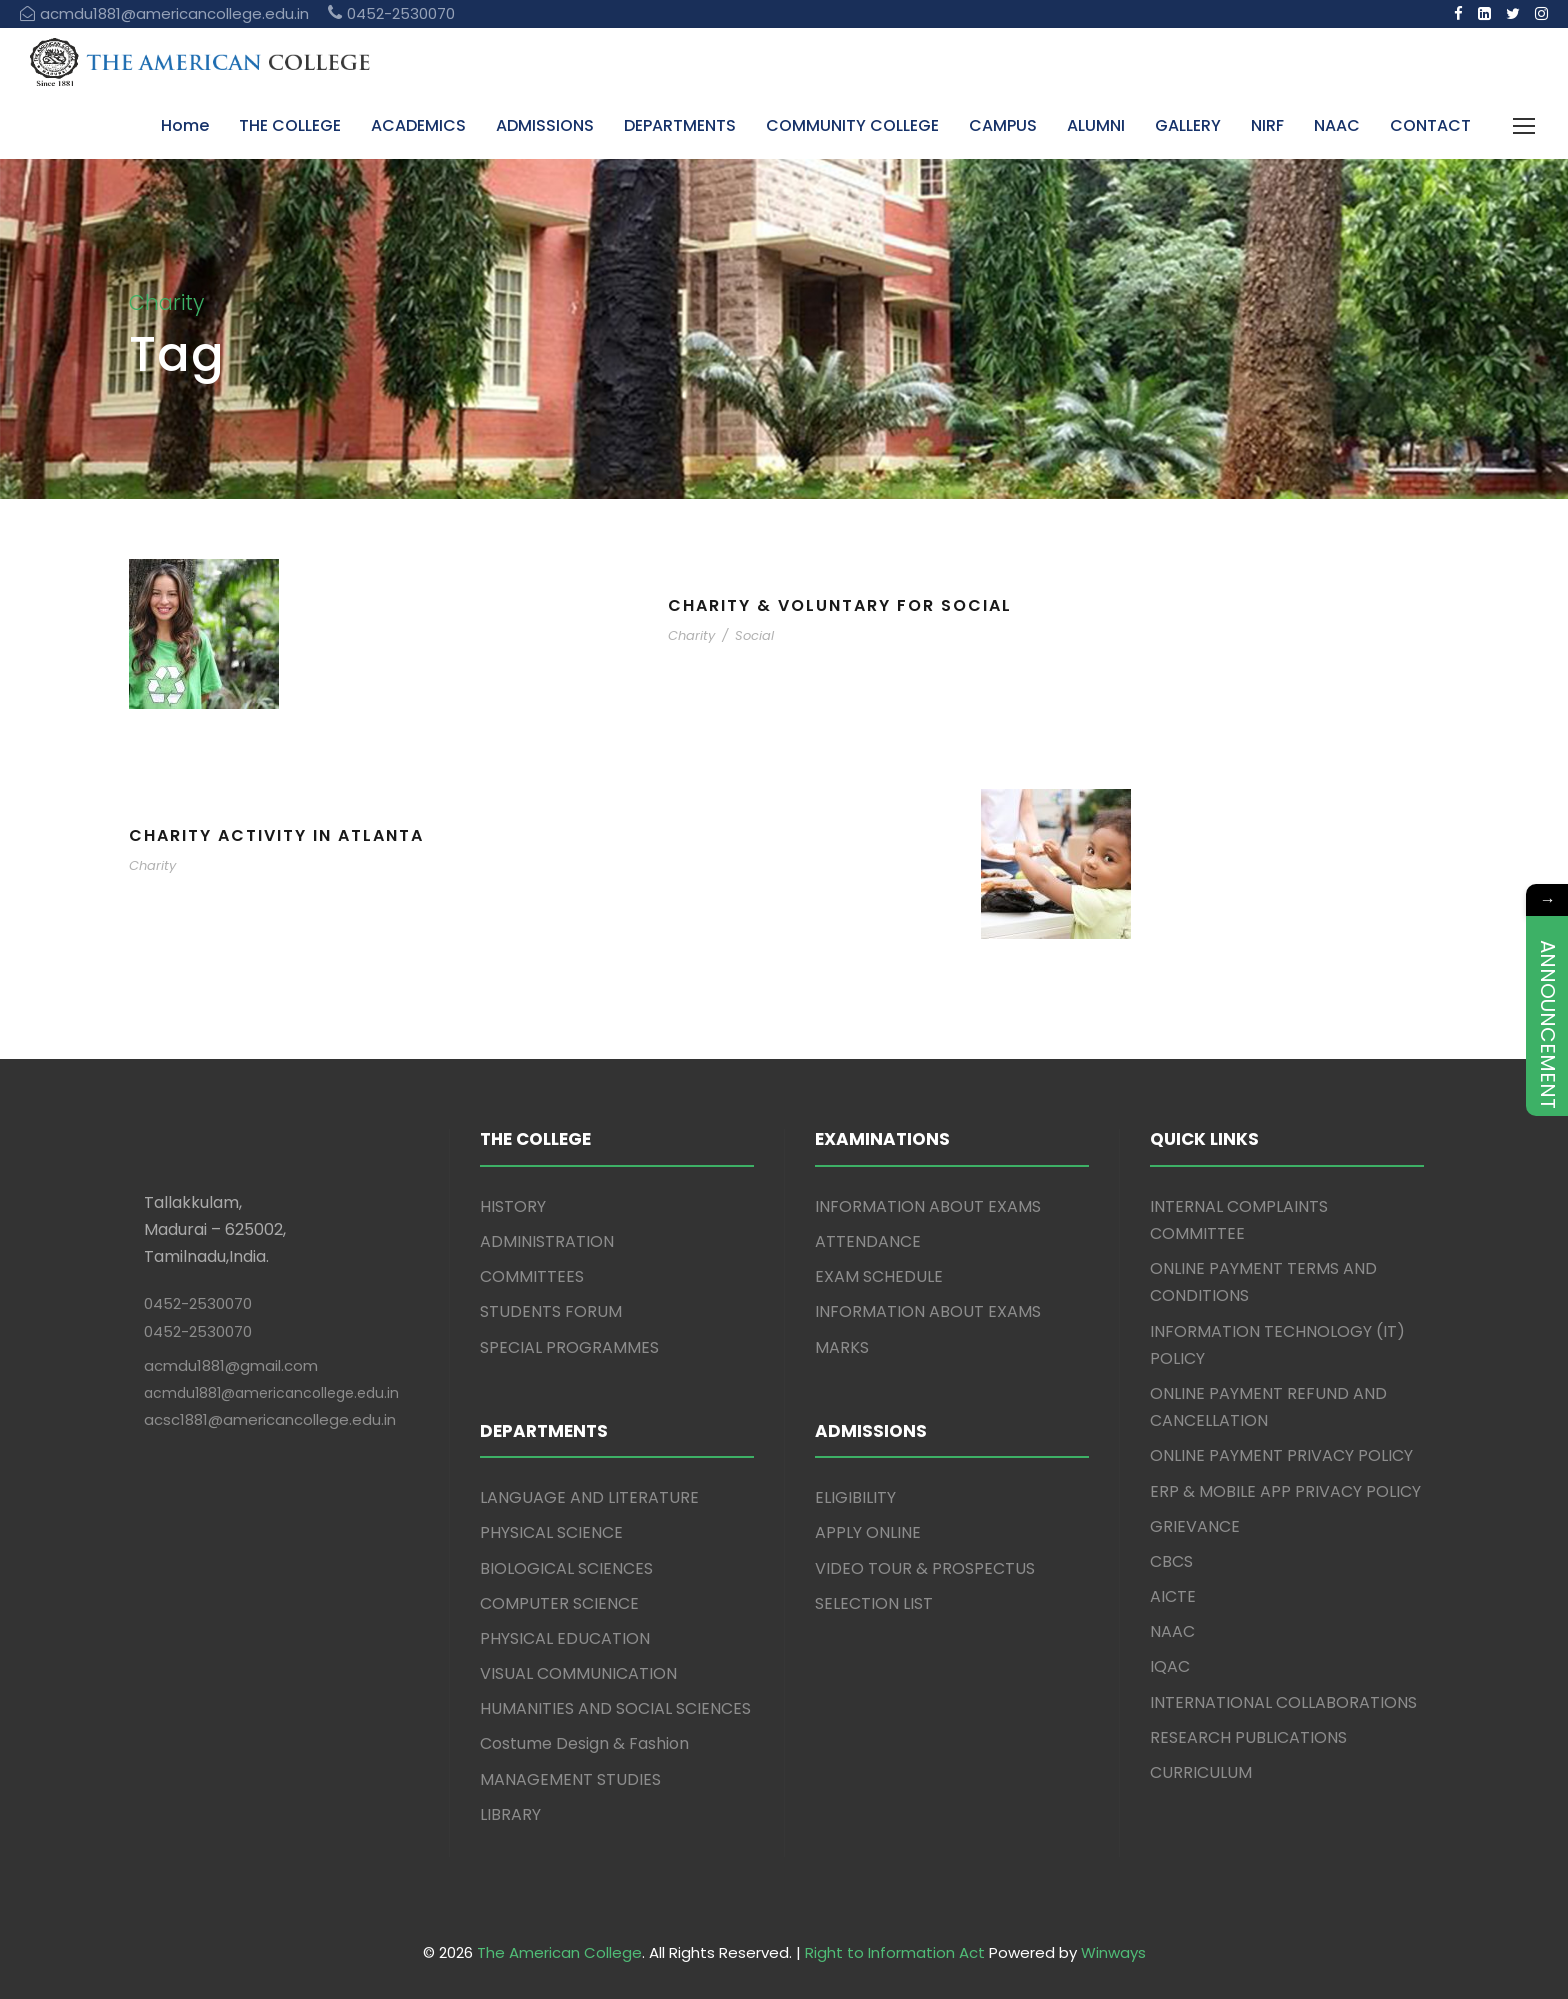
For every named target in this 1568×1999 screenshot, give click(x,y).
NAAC (1337, 125)
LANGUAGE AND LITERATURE (589, 1497)
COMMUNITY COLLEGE (852, 125)
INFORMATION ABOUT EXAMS (928, 1206)
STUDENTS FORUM (551, 1311)
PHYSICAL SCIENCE (551, 1532)
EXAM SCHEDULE (879, 1276)
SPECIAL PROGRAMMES (569, 1347)
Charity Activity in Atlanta (276, 835)
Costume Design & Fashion (584, 1743)
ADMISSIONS (545, 125)
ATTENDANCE (868, 1241)
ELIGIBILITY (855, 1497)
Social (754, 635)
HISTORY (513, 1206)
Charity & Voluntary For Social (840, 605)
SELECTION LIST (874, 1603)
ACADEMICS (418, 125)
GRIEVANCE (1195, 1526)
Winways (1113, 1952)
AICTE (1173, 1596)
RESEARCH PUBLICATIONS (1248, 1737)
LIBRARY (510, 1814)
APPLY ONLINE (868, 1532)
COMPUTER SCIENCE (559, 1603)
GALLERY (1188, 125)
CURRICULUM (1201, 1772)
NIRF (1267, 125)
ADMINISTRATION (547, 1241)
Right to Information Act (895, 1952)
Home (185, 125)
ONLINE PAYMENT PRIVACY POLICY (1281, 1455)
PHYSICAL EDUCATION (565, 1638)
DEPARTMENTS (680, 125)
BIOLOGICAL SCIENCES (566, 1568)
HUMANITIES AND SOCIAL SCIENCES (615, 1708)
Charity (691, 635)
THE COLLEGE (290, 125)
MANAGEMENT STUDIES (570, 1779)
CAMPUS (1003, 125)
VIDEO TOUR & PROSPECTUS (925, 1568)
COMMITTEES (532, 1276)
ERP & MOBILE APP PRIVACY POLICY (1285, 1491)
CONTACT (1430, 125)
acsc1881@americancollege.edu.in (270, 1419)
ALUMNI (1096, 125)
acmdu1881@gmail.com (231, 1365)
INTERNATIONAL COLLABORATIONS (1283, 1702)
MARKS (842, 1347)
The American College (559, 1952)
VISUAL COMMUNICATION (578, 1673)
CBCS (1171, 1561)
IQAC (1170, 1666)
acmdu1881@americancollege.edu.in (271, 1393)
